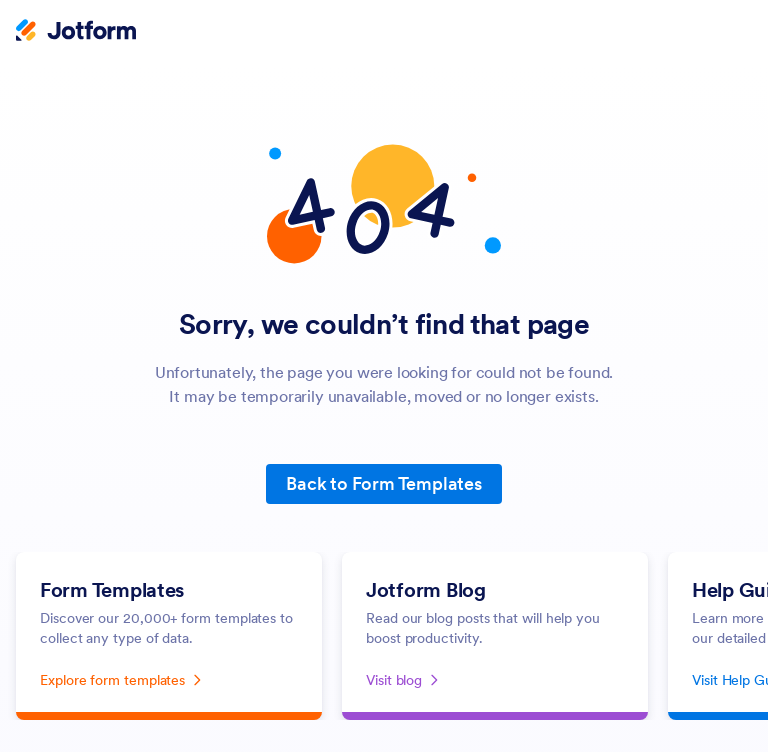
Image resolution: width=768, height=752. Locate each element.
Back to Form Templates (384, 483)
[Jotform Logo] (76, 32)
